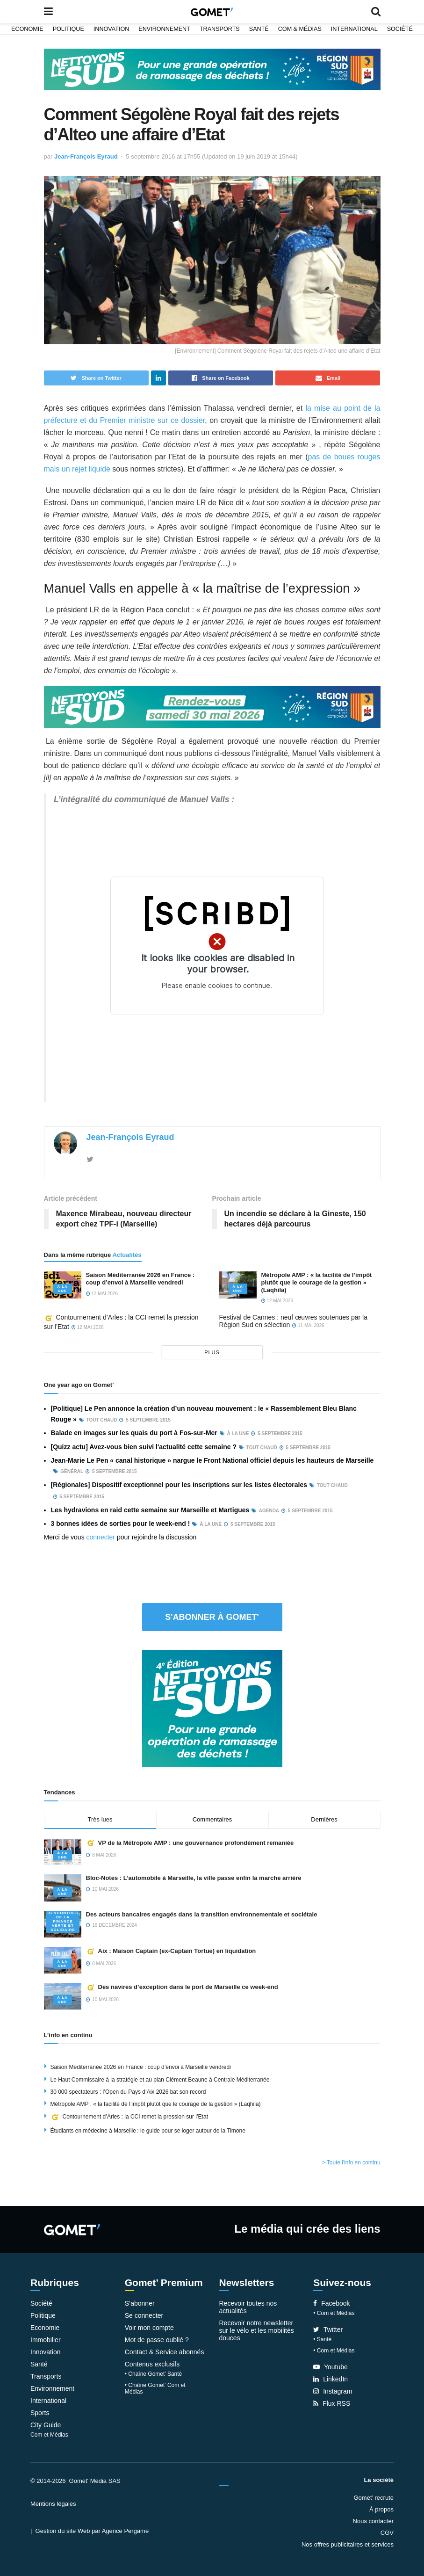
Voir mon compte (149, 2327)
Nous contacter (373, 2521)
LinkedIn (330, 2379)
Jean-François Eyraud (86, 156)
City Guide (45, 2425)
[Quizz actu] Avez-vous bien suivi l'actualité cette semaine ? (144, 1447)
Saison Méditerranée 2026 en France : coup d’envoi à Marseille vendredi (140, 1278)
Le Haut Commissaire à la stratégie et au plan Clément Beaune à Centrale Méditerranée (160, 2079)
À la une (62, 1288)
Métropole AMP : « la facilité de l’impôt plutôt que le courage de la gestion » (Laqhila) (316, 1282)
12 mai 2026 (102, 1293)
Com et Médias (49, 2434)
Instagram (332, 2391)
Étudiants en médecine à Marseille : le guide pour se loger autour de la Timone (147, 2130)
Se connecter (144, 2315)
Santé (259, 29)
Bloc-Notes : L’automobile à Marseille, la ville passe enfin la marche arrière (194, 1877)
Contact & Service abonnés (164, 2352)
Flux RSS (331, 2403)
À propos (381, 2509)
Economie (27, 29)
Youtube (330, 2367)
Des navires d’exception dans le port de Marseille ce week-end (182, 1986)
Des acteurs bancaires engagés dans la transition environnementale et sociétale (201, 1914)
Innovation (111, 29)
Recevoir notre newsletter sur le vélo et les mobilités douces (256, 2330)
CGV (387, 2532)
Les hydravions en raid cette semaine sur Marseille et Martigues (150, 1510)
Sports (39, 2412)
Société (400, 29)
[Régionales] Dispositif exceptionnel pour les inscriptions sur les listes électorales (179, 1484)
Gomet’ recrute (374, 2497)
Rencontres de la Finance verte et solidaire (63, 1921)
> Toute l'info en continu (351, 2162)
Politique (68, 29)
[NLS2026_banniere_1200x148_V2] (212, 69)
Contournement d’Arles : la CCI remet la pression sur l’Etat (129, 2116)
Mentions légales (53, 2503)
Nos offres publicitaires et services (348, 2544)
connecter (100, 1537)
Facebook (331, 2303)
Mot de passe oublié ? (157, 2340)
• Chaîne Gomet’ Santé (153, 2374)
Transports (220, 29)
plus (212, 1352)
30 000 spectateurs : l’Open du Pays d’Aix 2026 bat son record (128, 2092)
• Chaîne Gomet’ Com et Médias (155, 2388)
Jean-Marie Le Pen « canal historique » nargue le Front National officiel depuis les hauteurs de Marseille (212, 1460)
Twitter (328, 2329)
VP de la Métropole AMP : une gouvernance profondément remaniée (190, 1842)
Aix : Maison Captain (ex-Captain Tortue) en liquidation (171, 1950)
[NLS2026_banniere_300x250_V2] (212, 1708)
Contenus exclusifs (152, 2364)
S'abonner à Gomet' (212, 1617)
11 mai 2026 (308, 1325)
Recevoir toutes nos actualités (248, 2307)
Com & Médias (300, 29)
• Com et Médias (333, 2313)
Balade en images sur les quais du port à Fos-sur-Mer (134, 1433)
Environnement (164, 29)
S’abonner (140, 2303)
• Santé (322, 2339)
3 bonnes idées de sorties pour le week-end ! (120, 1523)
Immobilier (45, 2340)
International (354, 29)
